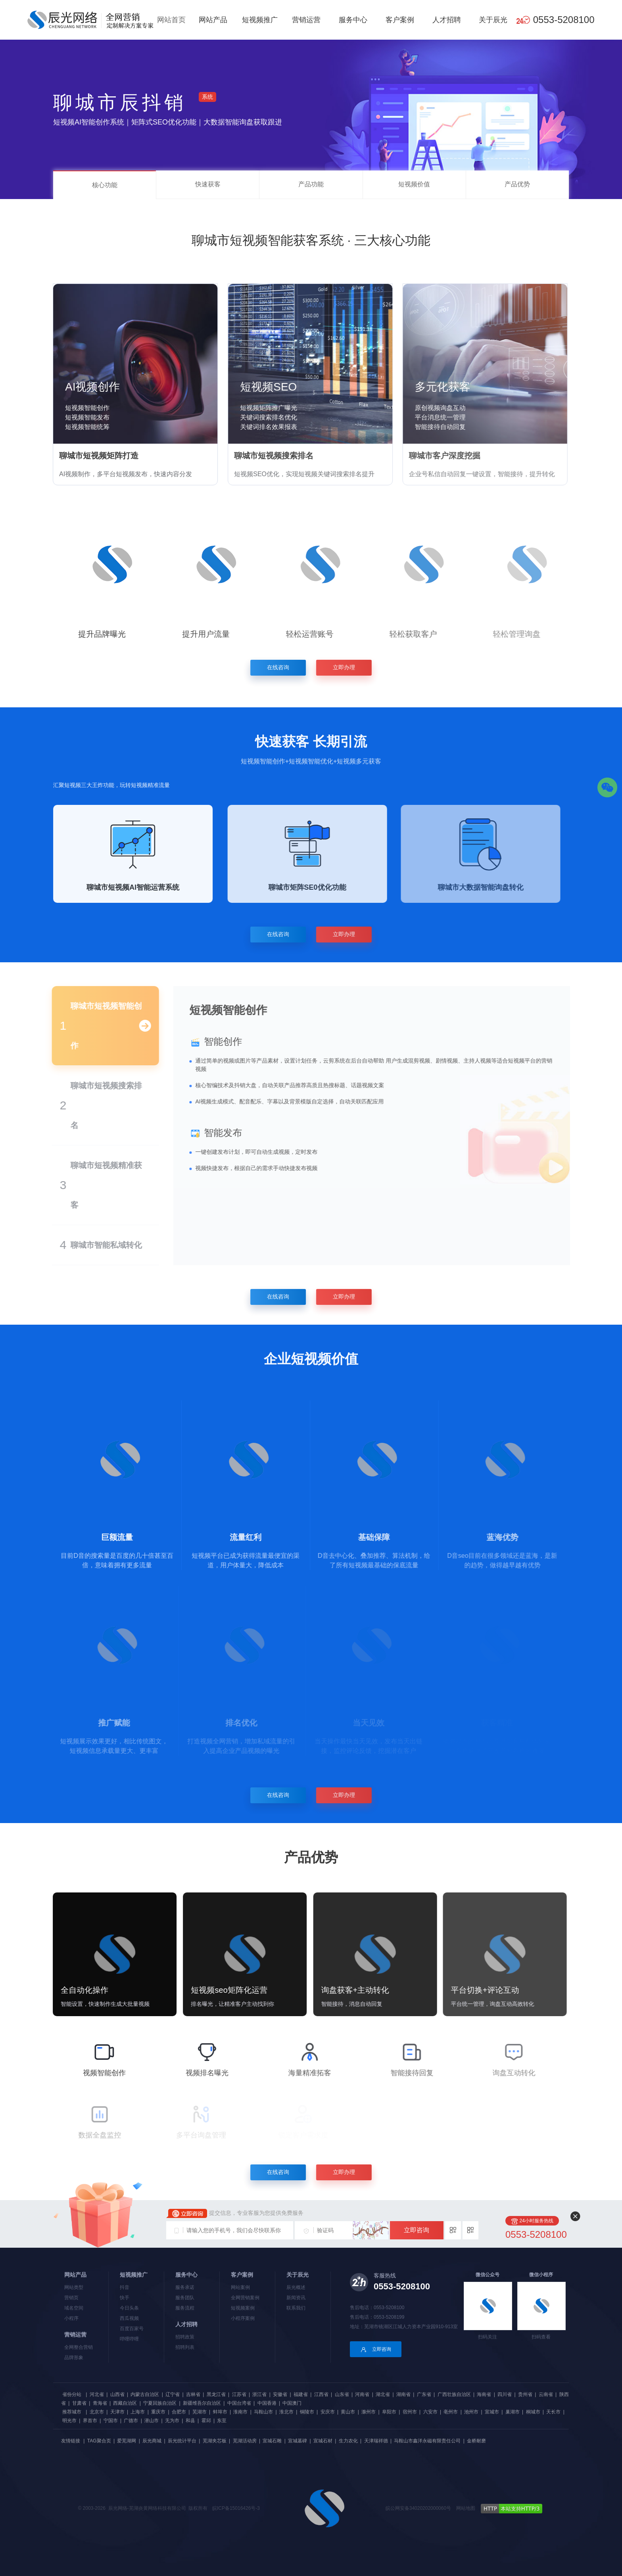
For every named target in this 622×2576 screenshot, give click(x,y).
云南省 (546, 2394)
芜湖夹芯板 (215, 2441)
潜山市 (151, 2420)
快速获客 (208, 184)
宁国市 (111, 2420)
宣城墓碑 (297, 2441)
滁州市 (368, 2412)
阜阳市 (389, 2412)
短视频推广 (260, 20)
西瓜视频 (129, 2318)
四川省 (504, 2394)
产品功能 (311, 184)
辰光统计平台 (182, 2441)
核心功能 (104, 185)
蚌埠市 (220, 2412)
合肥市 (179, 2412)
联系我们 (295, 2308)
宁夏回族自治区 (160, 2403)
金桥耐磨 (476, 2441)
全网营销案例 (245, 2297)
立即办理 (349, 667)
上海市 (138, 2412)
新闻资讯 (295, 2297)
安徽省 (280, 2394)
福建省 (301, 2394)
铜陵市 (307, 2412)
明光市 (69, 2420)
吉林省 (193, 2394)
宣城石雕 (272, 2441)
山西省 (117, 2394)
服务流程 (184, 2308)
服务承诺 (184, 2287)
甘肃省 (79, 2403)
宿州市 (410, 2412)
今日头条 (129, 2308)
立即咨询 (416, 2230)
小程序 (71, 2318)
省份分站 (71, 2394)
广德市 (131, 2420)
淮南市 (240, 2412)
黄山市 (348, 2412)
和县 (190, 2420)
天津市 (117, 2412)
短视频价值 (414, 184)
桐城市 (533, 2412)
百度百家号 (132, 2328)
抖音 (124, 2287)
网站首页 (171, 20)
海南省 (484, 2394)
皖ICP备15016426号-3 (236, 2508)
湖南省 (403, 2394)
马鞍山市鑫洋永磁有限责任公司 (427, 2441)
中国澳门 (291, 2403)
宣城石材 (322, 2441)
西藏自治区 (125, 2403)
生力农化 (348, 2441)
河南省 (362, 2394)
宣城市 (492, 2412)
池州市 (471, 2412)
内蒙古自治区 (145, 2394)
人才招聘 (446, 20)
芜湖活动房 (245, 2441)
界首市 (90, 2420)
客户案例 (400, 20)
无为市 (172, 2420)
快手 (124, 2297)
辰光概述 (295, 2287)
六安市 (430, 2412)
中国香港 (266, 2403)
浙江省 (259, 2394)
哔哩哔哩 (129, 2339)
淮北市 (286, 2412)
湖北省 (383, 2394)
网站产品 (213, 20)
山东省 (342, 2394)
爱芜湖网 (126, 2441)
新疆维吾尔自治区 (202, 2403)
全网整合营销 (78, 2347)
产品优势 (517, 184)
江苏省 (239, 2394)
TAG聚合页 (99, 2441)
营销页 (71, 2297)
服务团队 (184, 2297)
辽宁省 (172, 2394)
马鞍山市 (263, 2412)
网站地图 (465, 2508)
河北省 (97, 2394)
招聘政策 (184, 2337)
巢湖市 (512, 2412)
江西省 (321, 2394)
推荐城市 (71, 2412)
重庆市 (158, 2412)
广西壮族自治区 (454, 2394)
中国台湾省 (239, 2403)
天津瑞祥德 (376, 2441)
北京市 (97, 2412)
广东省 (424, 2394)
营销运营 (306, 20)
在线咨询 (273, 667)
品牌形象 (73, 2357)
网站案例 (240, 2287)
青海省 (100, 2403)
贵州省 (525, 2394)
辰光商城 (151, 2441)
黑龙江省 (216, 2394)
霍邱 (206, 2420)
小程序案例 (243, 2318)
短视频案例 (243, 2308)
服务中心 (353, 20)
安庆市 (328, 2412)
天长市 (553, 2412)
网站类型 (73, 2287)
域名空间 (73, 2308)
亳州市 (450, 2412)
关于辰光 (493, 20)
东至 (222, 2420)
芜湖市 (199, 2412)
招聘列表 (184, 2347)
